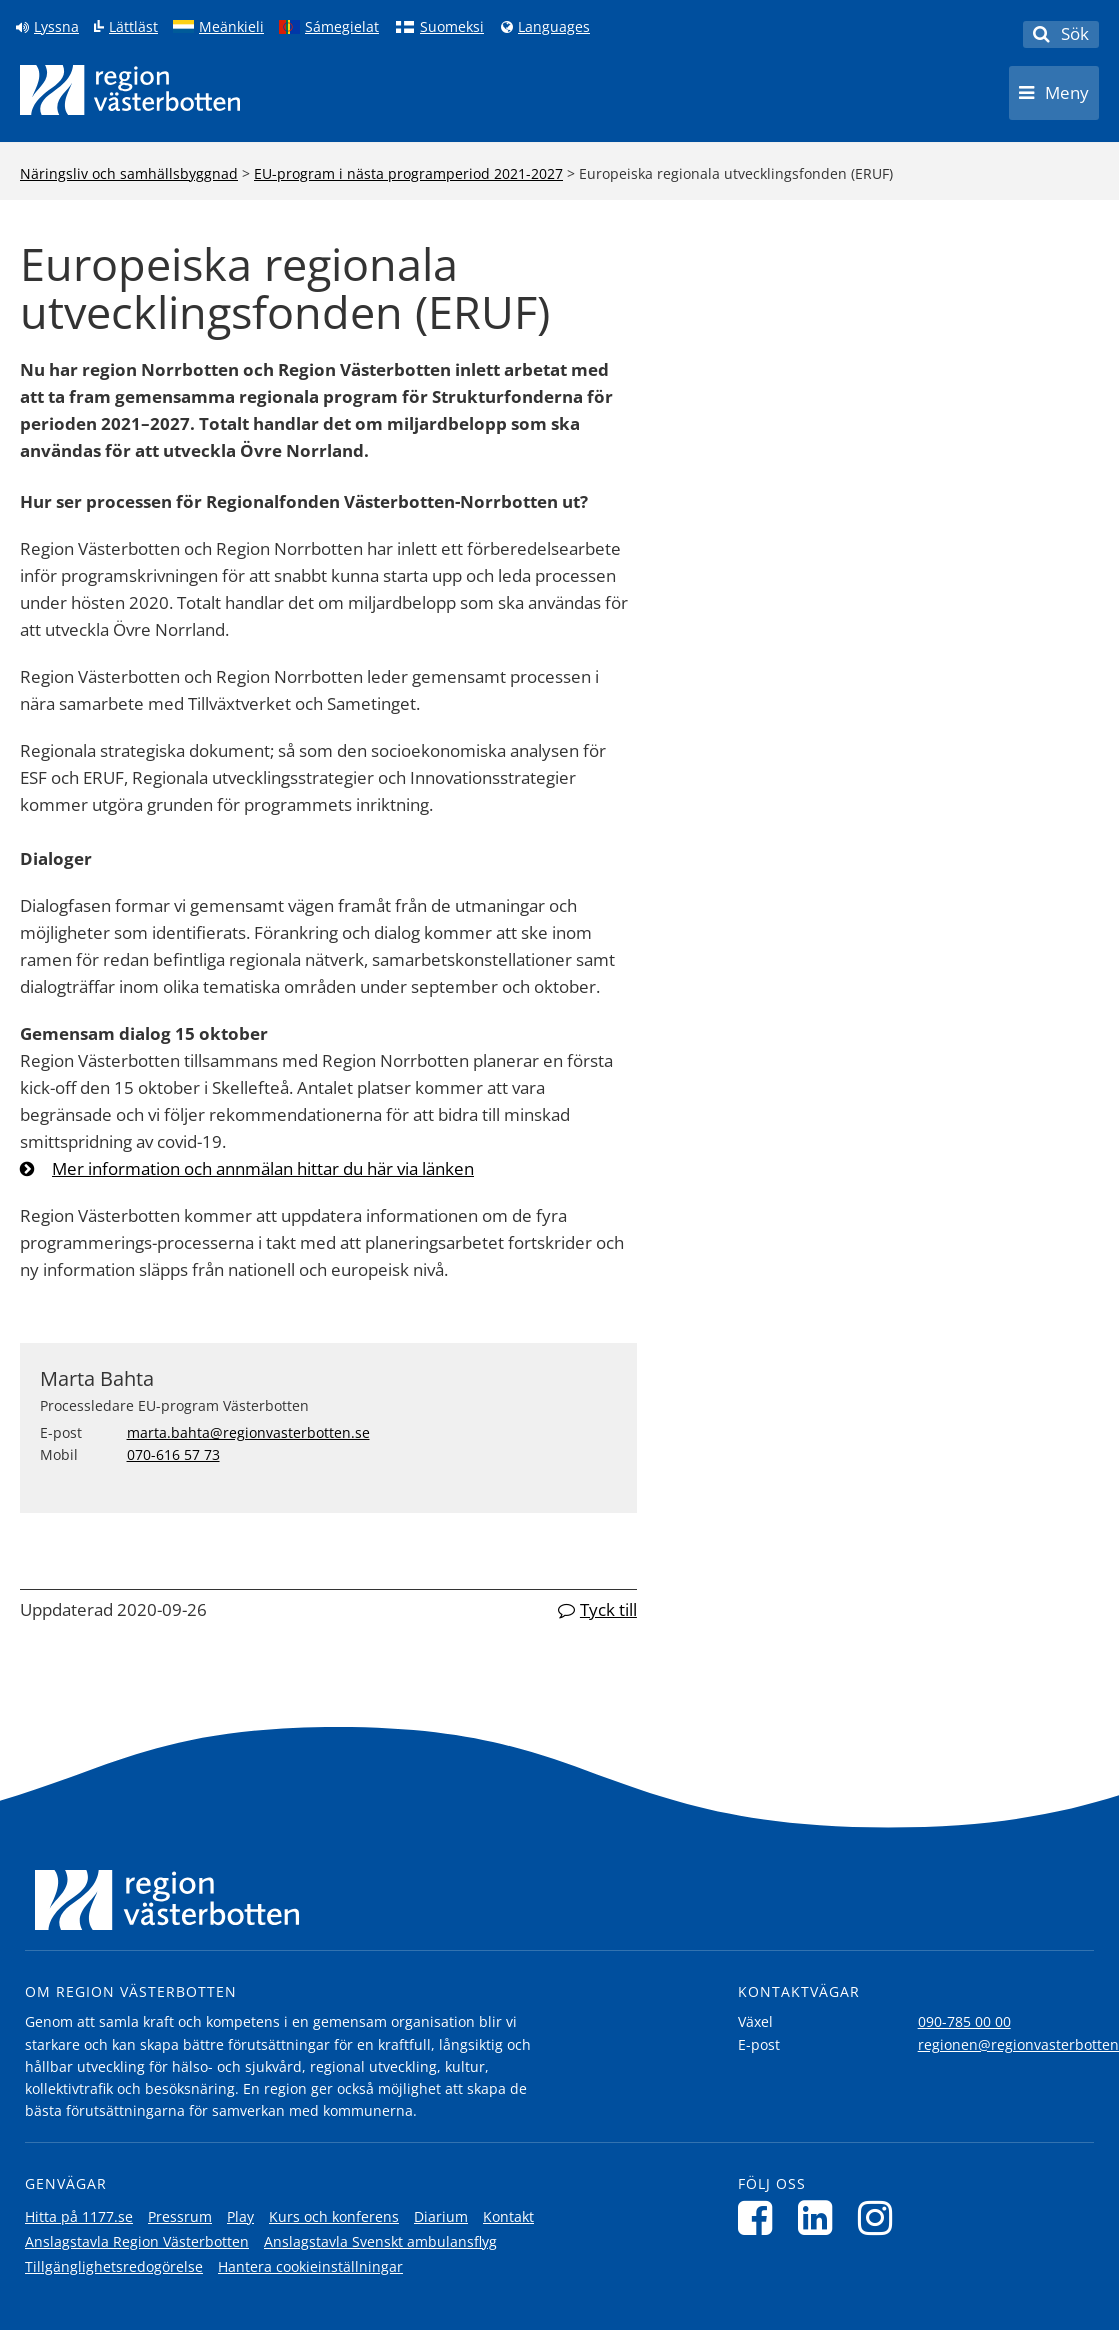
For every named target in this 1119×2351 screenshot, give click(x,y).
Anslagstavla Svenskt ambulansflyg (380, 2241)
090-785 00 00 (964, 2021)
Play (240, 2216)
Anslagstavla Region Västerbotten (137, 2241)
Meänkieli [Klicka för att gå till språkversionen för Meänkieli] (231, 27)
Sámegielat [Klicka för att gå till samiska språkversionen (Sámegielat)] (342, 27)
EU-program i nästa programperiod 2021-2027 (408, 173)
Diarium (441, 2216)
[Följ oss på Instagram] (880, 2217)
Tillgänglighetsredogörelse (114, 2266)
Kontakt (508, 2216)
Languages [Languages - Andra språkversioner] (554, 27)
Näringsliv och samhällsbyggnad (129, 173)
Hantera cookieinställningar (310, 2266)
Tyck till (608, 1609)
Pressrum (180, 2216)
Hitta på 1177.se (79, 2216)
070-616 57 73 (173, 1454)
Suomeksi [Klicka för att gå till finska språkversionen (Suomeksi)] (452, 27)
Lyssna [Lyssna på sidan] (56, 27)
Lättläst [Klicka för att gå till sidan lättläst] (133, 27)
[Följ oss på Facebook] (760, 2217)
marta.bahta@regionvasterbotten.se (248, 1432)
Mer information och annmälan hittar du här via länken (263, 1168)
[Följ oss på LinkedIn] (820, 2217)
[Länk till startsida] (130, 90)
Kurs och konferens (334, 2216)
